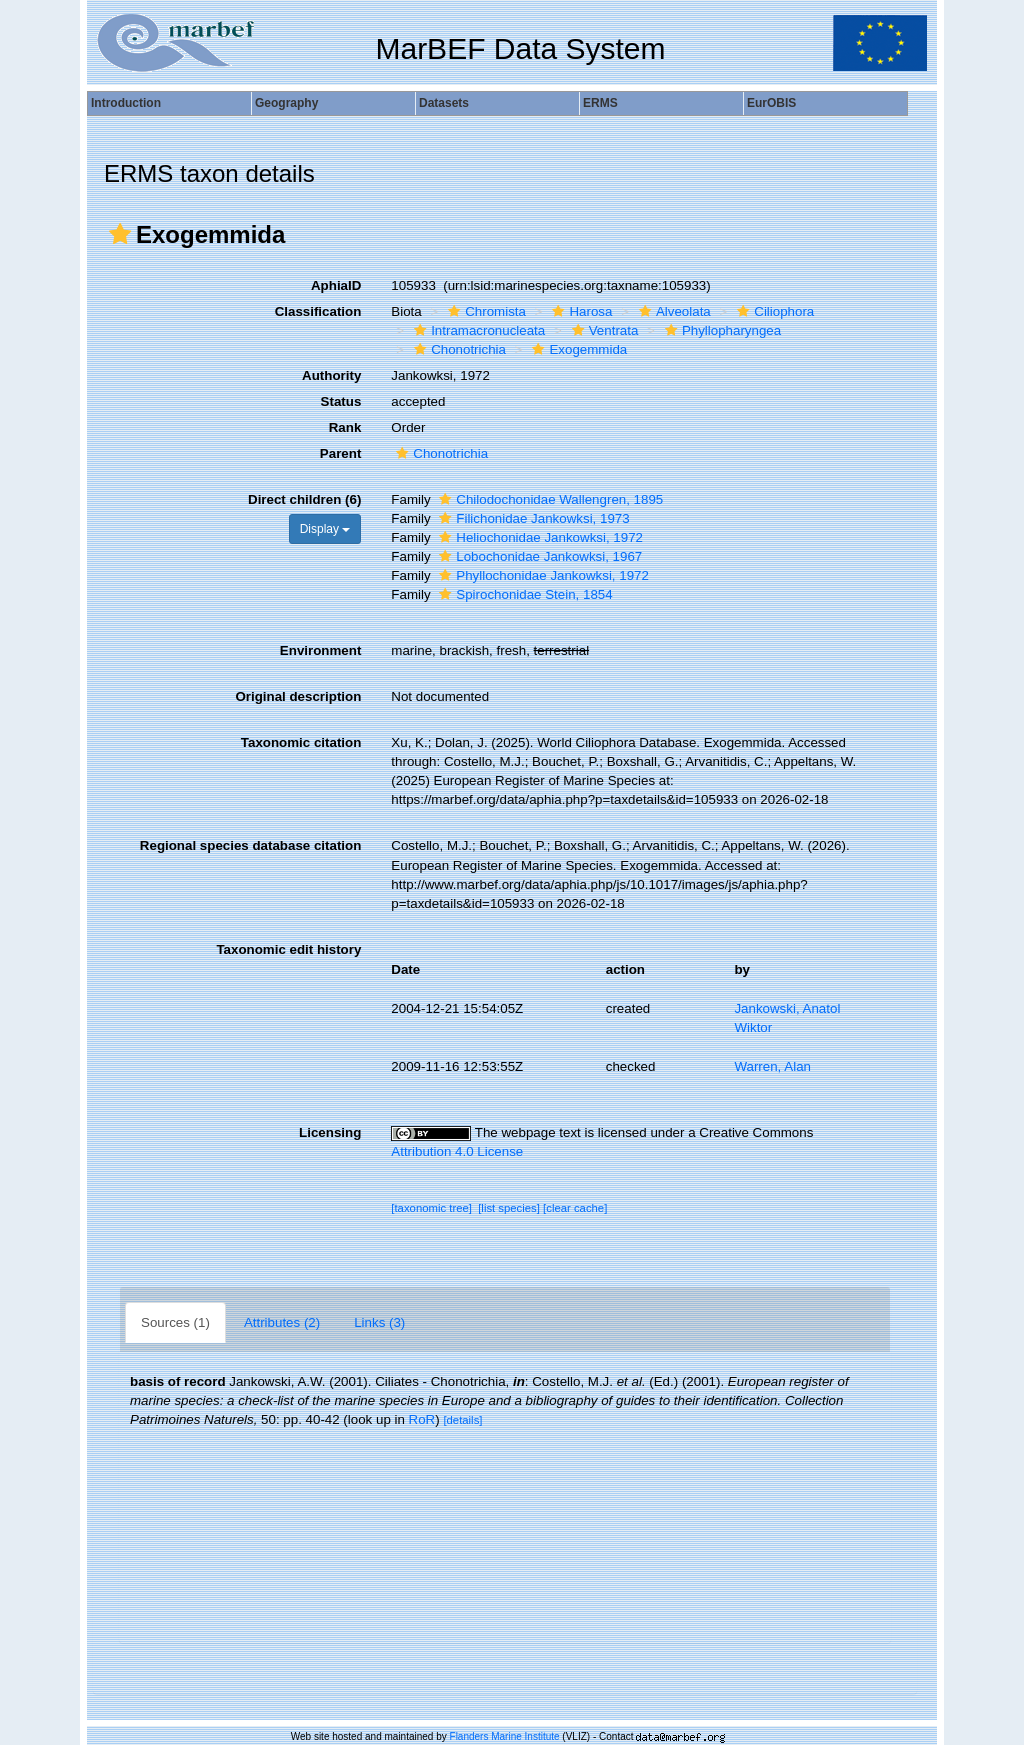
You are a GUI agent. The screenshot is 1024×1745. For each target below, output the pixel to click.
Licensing (330, 1132)
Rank (345, 427)
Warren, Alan (772, 1066)
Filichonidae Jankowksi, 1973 (531, 518)
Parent (340, 453)
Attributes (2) (282, 1322)
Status (341, 401)
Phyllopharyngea (720, 330)
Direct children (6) (304, 499)
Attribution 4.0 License (457, 1151)
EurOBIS (771, 103)
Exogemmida (577, 349)
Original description (298, 696)
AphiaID (336, 285)
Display (325, 529)
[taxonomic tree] (431, 1208)
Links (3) (379, 1322)
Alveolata (672, 311)
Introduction (126, 103)
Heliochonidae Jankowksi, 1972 (538, 537)
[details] (462, 1420)
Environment (320, 650)
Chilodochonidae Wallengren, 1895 (548, 499)
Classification (318, 311)
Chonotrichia (457, 349)
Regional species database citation (250, 845)
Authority (331, 375)
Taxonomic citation (301, 742)
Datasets (444, 103)
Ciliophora (773, 311)
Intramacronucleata (477, 330)
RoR (422, 1419)
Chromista (484, 311)
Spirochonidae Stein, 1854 (523, 594)
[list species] (509, 1208)
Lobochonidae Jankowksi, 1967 (538, 556)
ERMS (600, 103)
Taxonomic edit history (288, 949)
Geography (286, 103)
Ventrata (603, 330)
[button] (120, 234)
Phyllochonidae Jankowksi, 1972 (541, 575)
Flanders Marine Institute (505, 1736)
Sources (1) (175, 1322)
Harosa (579, 311)
